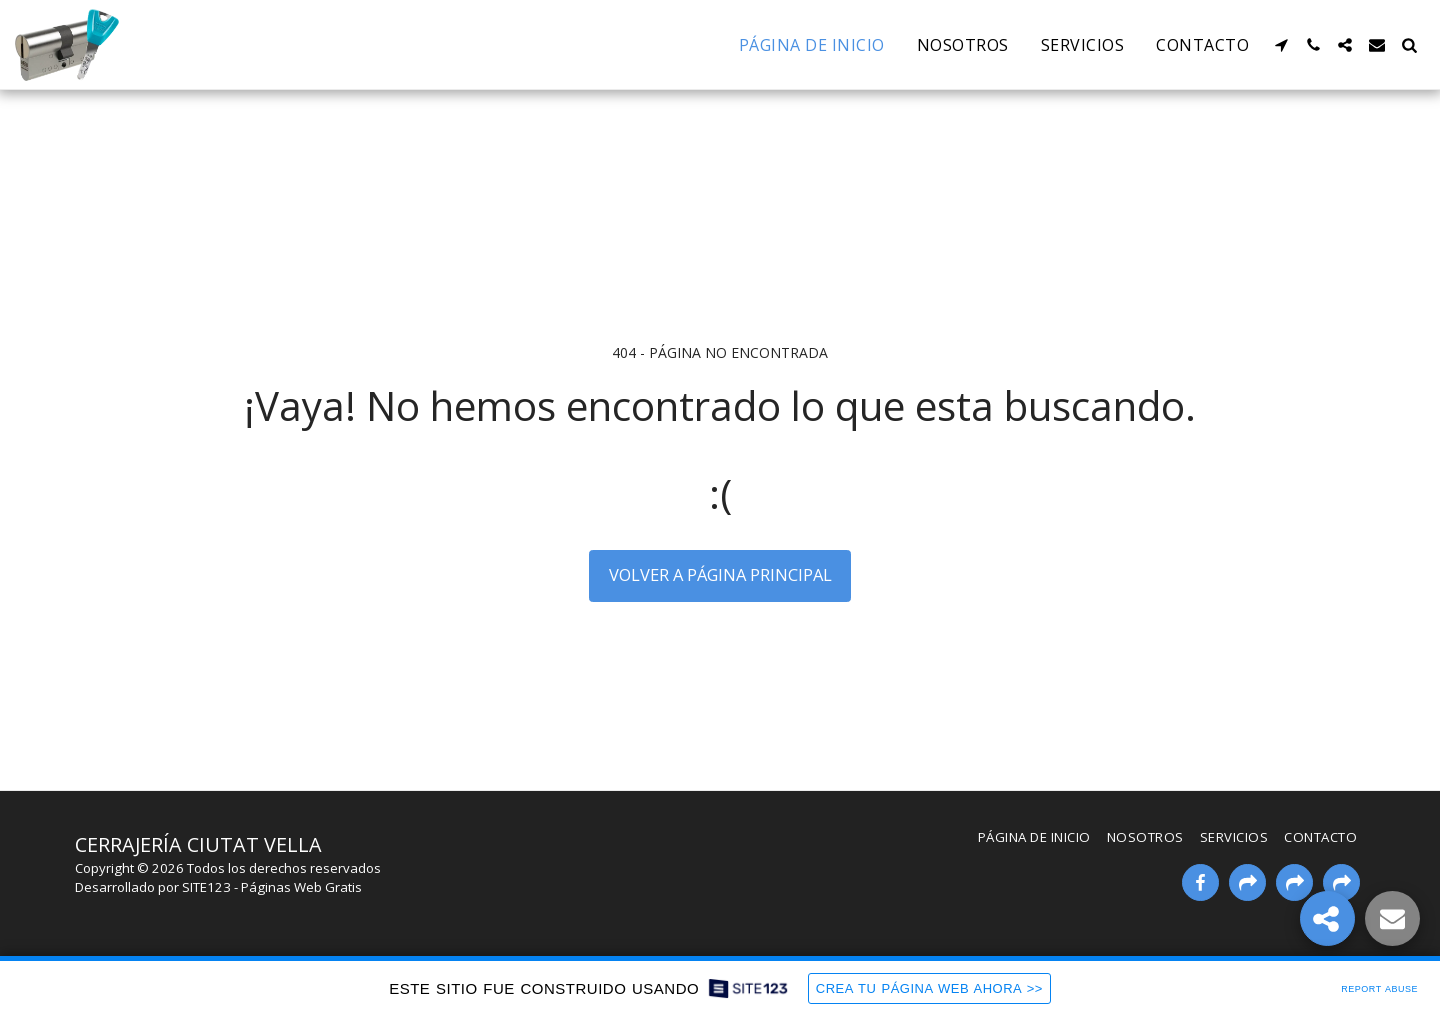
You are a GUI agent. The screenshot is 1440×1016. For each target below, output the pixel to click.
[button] (1281, 45)
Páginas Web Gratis (301, 887)
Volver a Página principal (720, 574)
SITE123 (206, 887)
